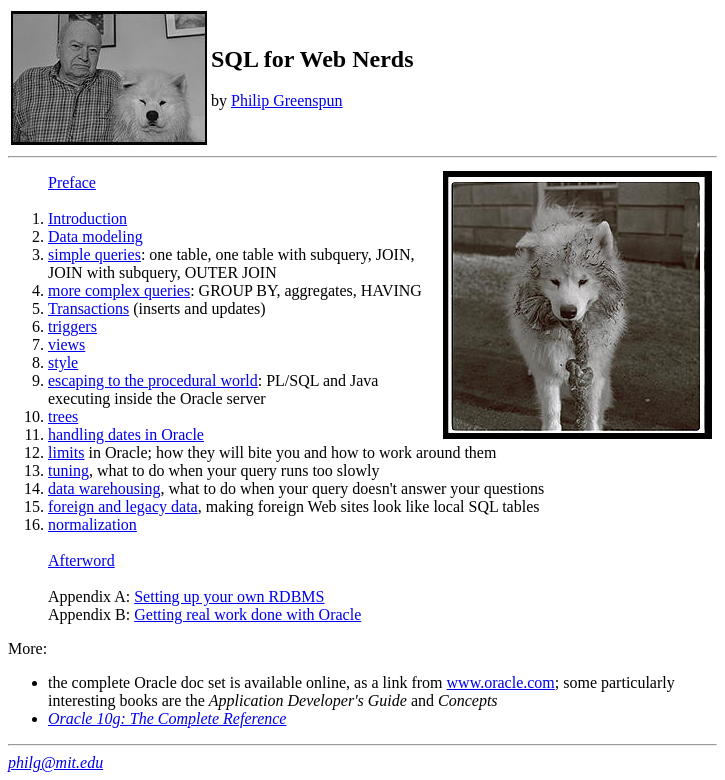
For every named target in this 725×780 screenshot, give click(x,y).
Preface (72, 182)
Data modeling (95, 236)
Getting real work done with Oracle (247, 614)
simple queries (94, 254)
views (66, 344)
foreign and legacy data (123, 506)
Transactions (88, 308)
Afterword (81, 560)
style (63, 362)
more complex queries (119, 290)
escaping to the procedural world (153, 380)
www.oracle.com (501, 682)
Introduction (87, 218)
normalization (92, 524)
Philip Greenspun (287, 100)
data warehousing (104, 488)
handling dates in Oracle (126, 434)
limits (66, 452)
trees (63, 416)
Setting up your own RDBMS (229, 596)
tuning (68, 470)
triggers (72, 326)
